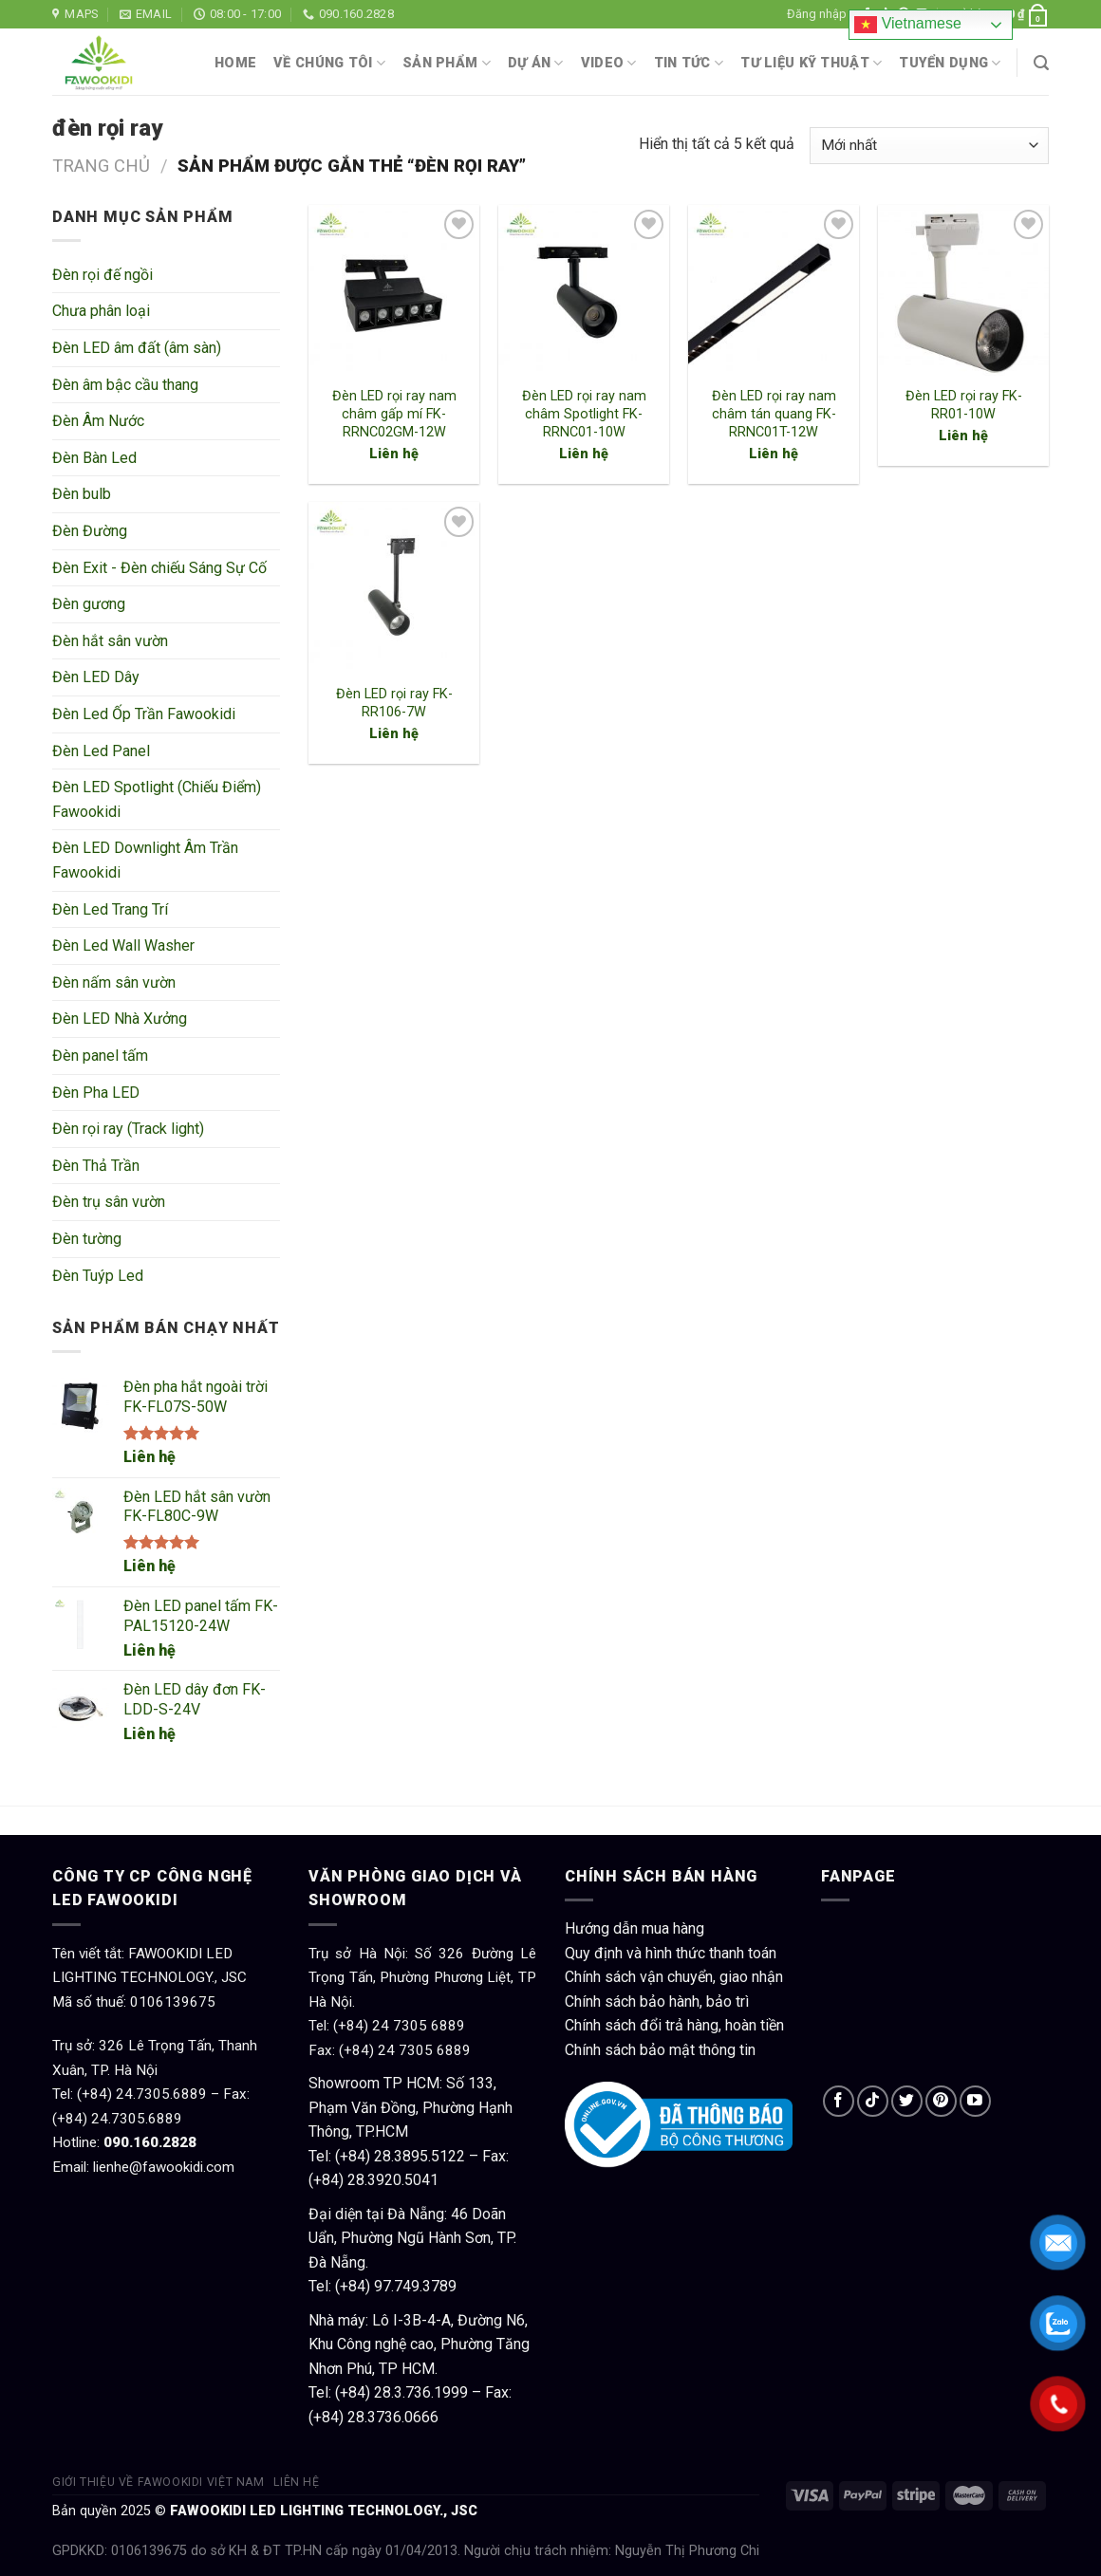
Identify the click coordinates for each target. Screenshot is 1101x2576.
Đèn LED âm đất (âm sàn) (136, 348)
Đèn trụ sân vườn (108, 1202)
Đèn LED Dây (96, 677)
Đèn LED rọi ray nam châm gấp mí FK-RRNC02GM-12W (394, 413)
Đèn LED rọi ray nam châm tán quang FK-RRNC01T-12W (774, 413)
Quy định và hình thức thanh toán (670, 1953)
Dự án (536, 63)
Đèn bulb (81, 494)
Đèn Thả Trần (96, 1166)
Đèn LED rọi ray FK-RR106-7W (394, 703)
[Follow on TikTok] (872, 2101)
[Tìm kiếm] (1041, 63)
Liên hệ (149, 1457)
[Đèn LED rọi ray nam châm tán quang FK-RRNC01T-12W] (773, 290)
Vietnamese (907, 24)
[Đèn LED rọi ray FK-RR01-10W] (963, 290)
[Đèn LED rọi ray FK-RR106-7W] (393, 587)
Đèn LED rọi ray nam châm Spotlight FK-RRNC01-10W (584, 413)
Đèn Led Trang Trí (110, 909)
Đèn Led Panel (101, 751)
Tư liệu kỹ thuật (811, 63)
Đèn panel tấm (100, 1056)
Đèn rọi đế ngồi (102, 275)
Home (235, 63)
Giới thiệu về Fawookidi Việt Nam (158, 2482)
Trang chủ (101, 166)
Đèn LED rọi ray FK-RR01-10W (963, 405)
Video (609, 63)
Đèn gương (88, 604)
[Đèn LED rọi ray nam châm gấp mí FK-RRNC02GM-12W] (393, 290)
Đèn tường (86, 1239)
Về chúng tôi (329, 63)
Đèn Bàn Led (94, 458)
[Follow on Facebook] (838, 2101)
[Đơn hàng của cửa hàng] (929, 145)
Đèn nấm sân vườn (114, 982)
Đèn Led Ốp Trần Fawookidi (143, 714)
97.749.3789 (415, 2286)
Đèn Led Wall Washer (123, 945)
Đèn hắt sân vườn (110, 641)
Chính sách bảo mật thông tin (660, 2050)
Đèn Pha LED (96, 1093)
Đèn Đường (89, 531)
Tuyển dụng (949, 63)
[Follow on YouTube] (975, 2101)
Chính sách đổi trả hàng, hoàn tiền (674, 2025)
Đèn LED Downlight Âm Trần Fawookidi (145, 860)
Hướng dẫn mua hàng (634, 1928)
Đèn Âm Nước (98, 421)
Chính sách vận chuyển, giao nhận (674, 1977)
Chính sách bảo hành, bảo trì (657, 2001)
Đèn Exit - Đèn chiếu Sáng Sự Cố (159, 568)
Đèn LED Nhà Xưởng (119, 1019)
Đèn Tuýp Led (97, 1276)
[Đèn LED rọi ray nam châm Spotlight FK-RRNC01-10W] (583, 290)
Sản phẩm (446, 63)
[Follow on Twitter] (907, 2101)
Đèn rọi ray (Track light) (128, 1129)
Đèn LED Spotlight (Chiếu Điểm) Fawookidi (156, 799)
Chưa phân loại (101, 311)
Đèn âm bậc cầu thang (125, 385)
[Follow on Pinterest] (941, 2101)
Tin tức (689, 63)
